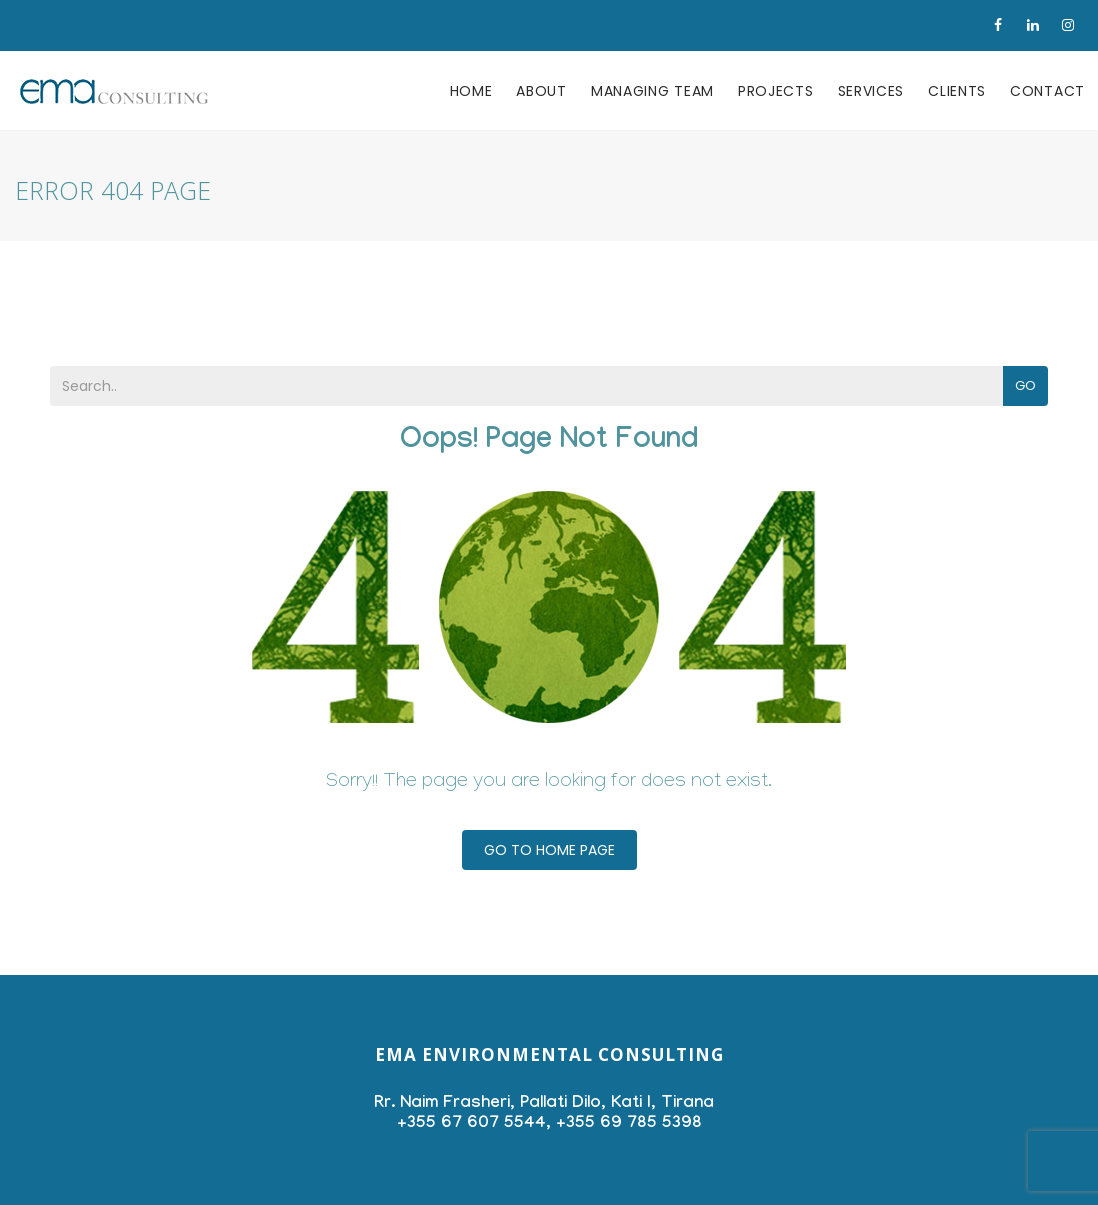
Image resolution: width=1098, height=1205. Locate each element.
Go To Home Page (549, 850)
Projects (776, 91)
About (541, 91)
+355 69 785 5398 (629, 1124)
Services (871, 91)
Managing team (652, 91)
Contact (1047, 91)
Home (471, 91)
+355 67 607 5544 (471, 1124)
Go (1025, 385)
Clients (957, 91)
